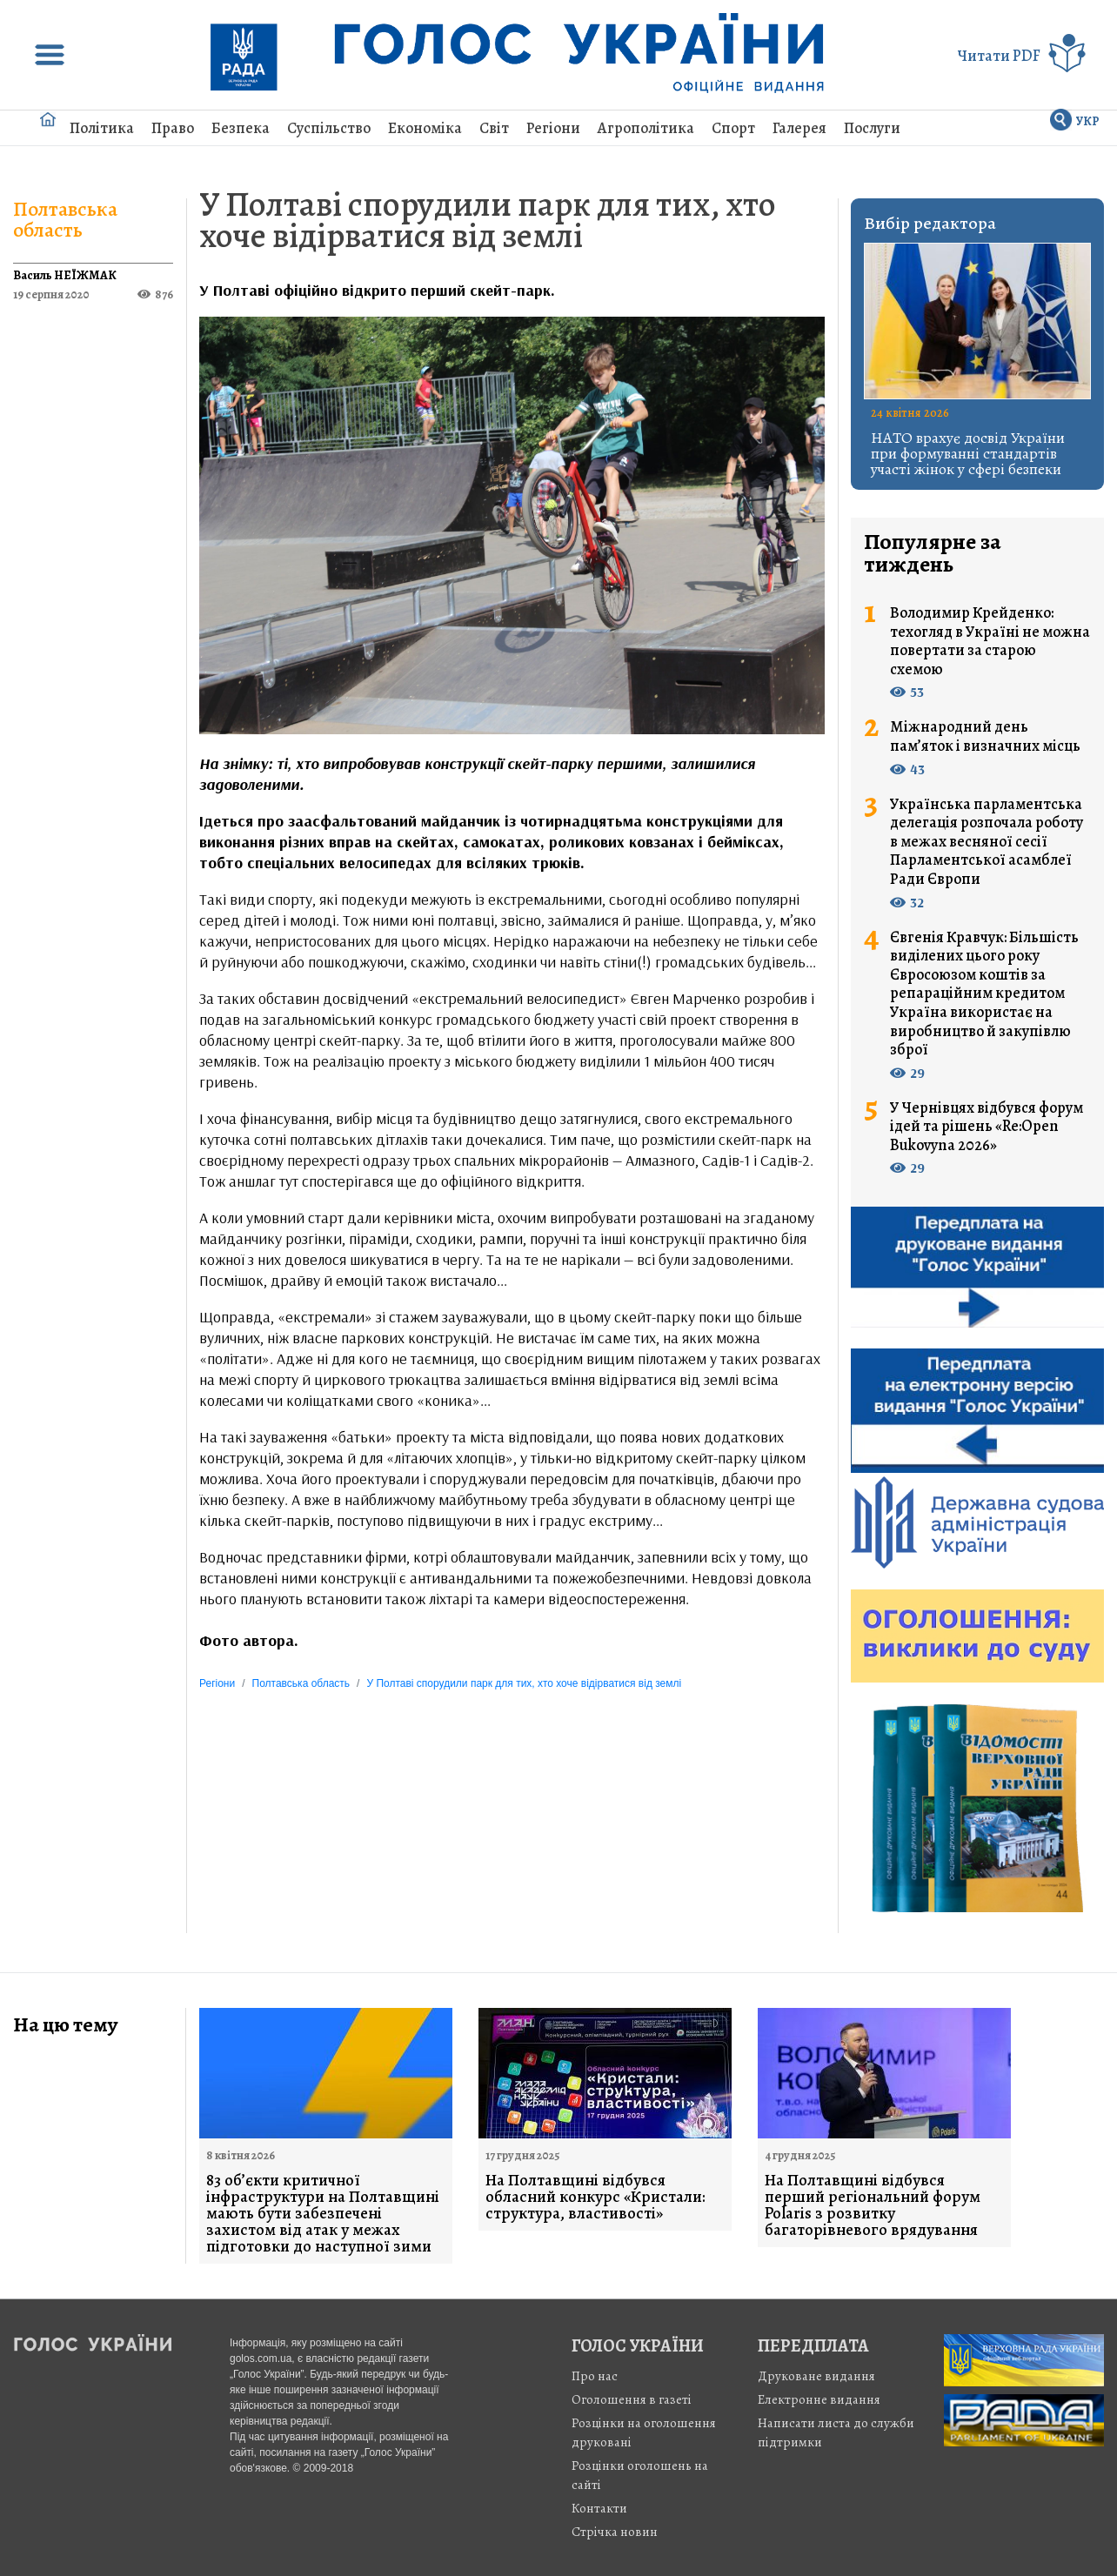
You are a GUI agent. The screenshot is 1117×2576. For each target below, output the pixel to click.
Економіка (425, 127)
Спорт (733, 127)
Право (172, 127)
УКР (1088, 121)
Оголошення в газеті (632, 2399)
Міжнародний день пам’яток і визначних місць (985, 736)
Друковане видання (816, 2376)
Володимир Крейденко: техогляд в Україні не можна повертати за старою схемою (990, 641)
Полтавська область (65, 219)
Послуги (872, 127)
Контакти (599, 2508)
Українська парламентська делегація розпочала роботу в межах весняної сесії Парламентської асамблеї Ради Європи (986, 842)
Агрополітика (646, 127)
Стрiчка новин (615, 2531)
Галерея (799, 127)
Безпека (240, 127)
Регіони (553, 127)
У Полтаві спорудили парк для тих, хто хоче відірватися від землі (487, 219)
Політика (102, 127)
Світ (494, 127)
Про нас (595, 2376)
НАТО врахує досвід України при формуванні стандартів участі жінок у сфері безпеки (968, 453)
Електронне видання (819, 2399)
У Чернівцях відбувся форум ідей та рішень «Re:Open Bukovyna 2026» (986, 1127)
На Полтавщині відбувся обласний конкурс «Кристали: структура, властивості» (595, 2197)
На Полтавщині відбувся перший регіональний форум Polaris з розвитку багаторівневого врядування (872, 2205)
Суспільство (329, 127)
